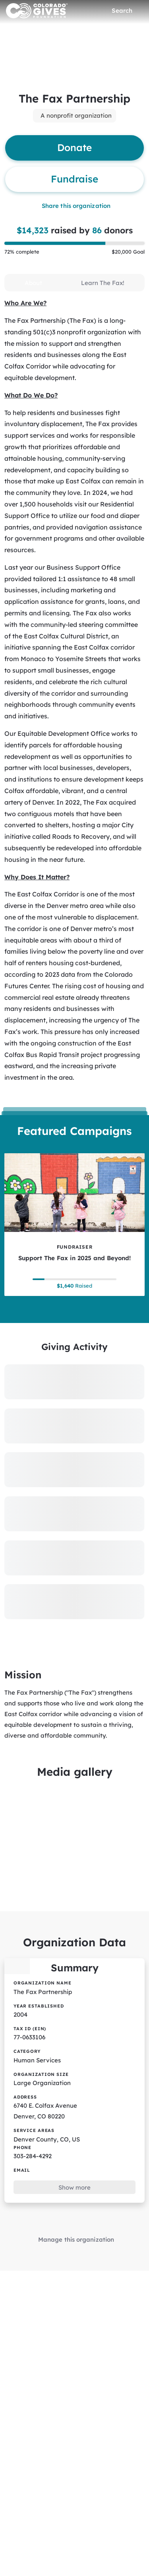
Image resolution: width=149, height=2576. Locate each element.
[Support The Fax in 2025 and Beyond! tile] (74, 1224)
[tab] (33, 282)
